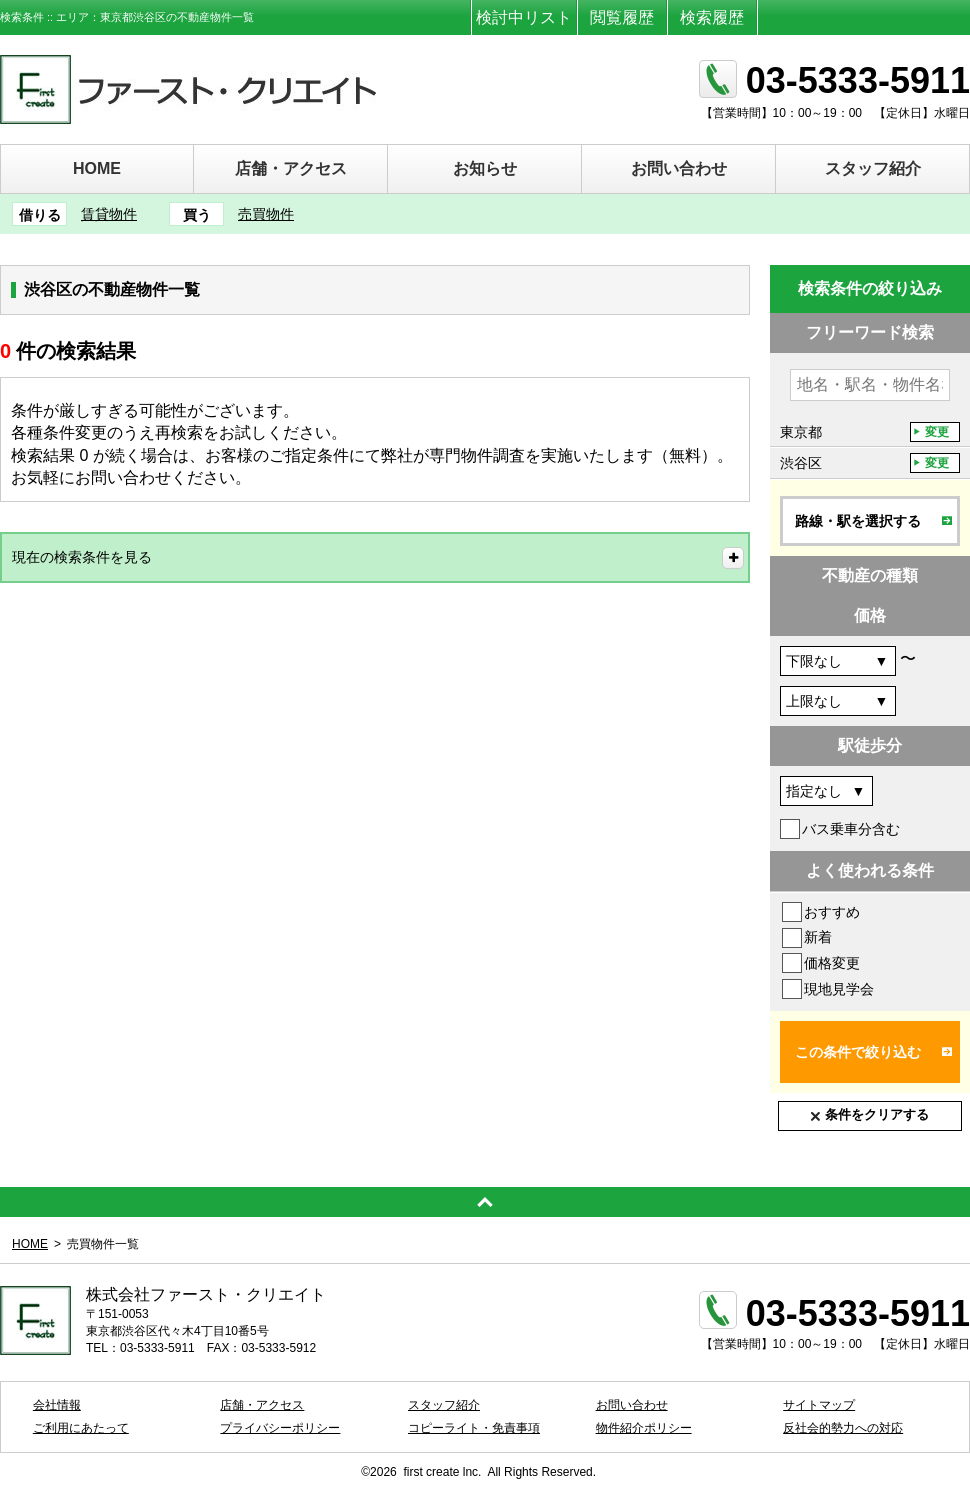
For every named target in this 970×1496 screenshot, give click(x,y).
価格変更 (832, 963)
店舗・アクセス (291, 168)
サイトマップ (819, 1405)
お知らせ (485, 168)
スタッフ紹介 (873, 168)
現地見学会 (839, 989)
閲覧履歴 (622, 17)
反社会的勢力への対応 (843, 1428)
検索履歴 (712, 17)
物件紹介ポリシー (644, 1428)
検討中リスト (524, 17)
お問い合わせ (679, 168)
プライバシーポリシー (280, 1428)
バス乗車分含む (851, 829)
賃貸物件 (109, 214)
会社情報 (57, 1405)
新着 (818, 937)
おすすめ (832, 912)
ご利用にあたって (81, 1428)
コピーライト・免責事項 (474, 1428)
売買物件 (266, 214)
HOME (97, 168)
